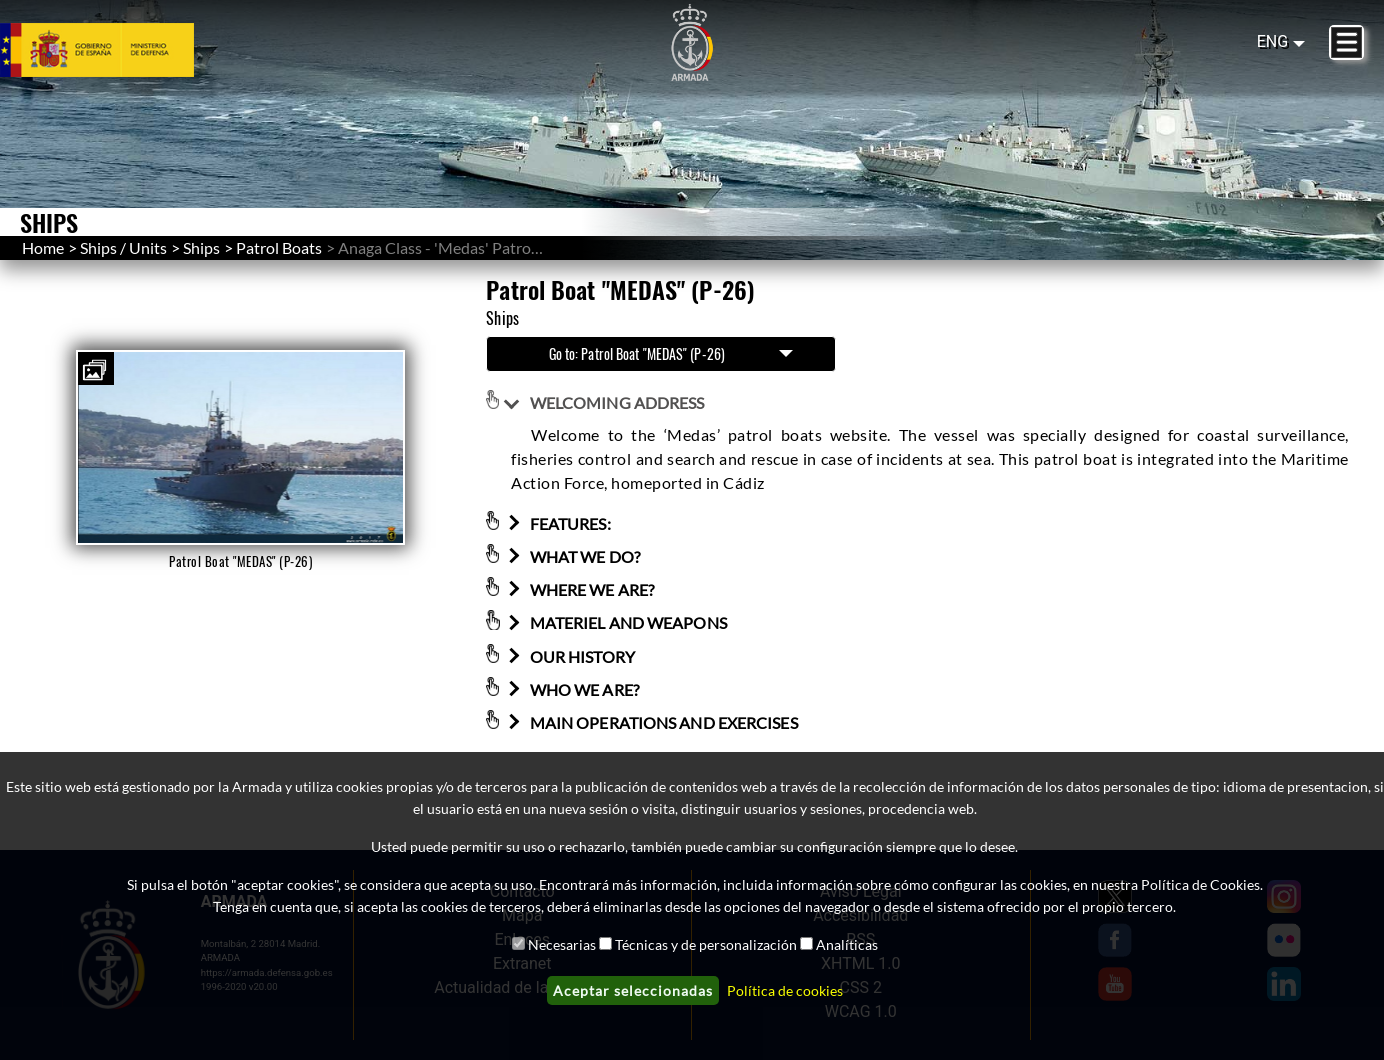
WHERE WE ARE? (579, 589)
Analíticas (847, 944)
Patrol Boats (279, 247)
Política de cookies (785, 990)
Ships (201, 247)
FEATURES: (557, 523)
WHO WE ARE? (571, 689)
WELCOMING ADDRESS (604, 402)
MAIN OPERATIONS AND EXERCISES (650, 722)
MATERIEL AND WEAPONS (615, 623)
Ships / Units (123, 247)
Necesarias (562, 944)
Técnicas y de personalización (706, 944)
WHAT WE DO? (571, 556)
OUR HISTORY (569, 656)
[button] (96, 368)
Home (43, 247)
